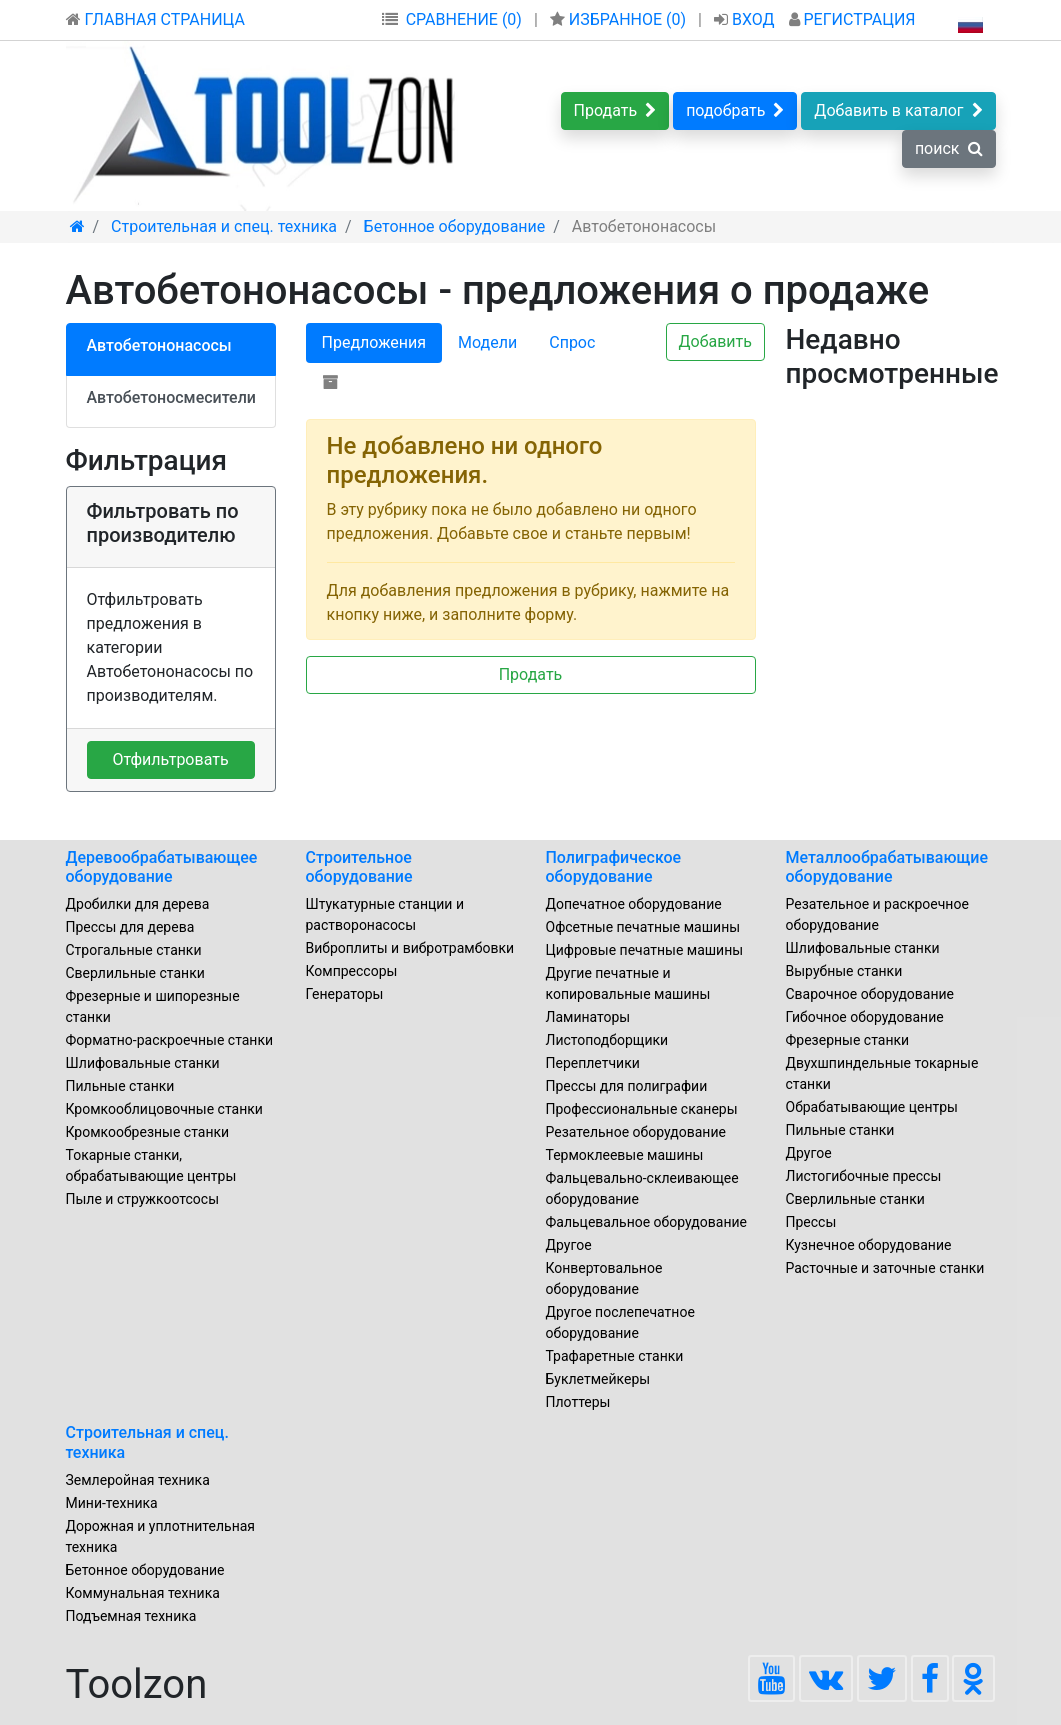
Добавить (715, 341)
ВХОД (746, 19)
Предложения (374, 342)
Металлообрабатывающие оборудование (887, 867)
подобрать (735, 110)
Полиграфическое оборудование (614, 867)
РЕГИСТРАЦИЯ (852, 19)
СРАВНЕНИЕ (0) (464, 19)
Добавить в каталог (898, 110)
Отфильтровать (170, 759)
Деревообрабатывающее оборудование (162, 867)
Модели (487, 342)
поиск (949, 148)
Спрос (572, 342)
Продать (615, 110)
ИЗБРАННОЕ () (620, 19)
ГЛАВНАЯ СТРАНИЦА (155, 19)
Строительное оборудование (359, 867)
